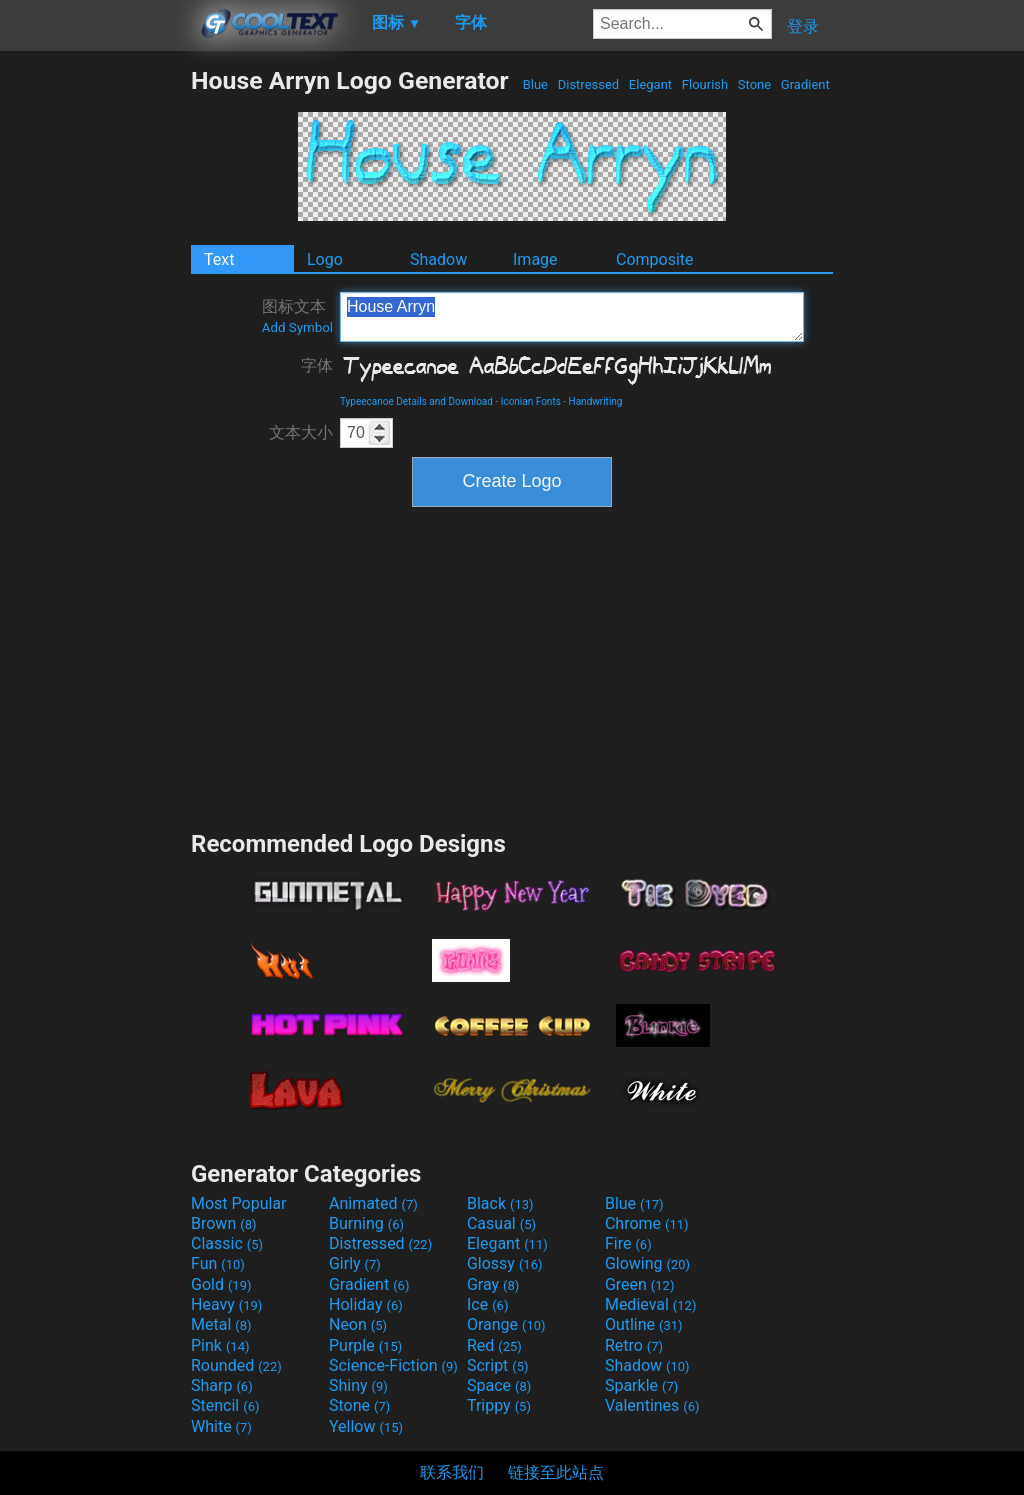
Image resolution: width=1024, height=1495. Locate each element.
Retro (634, 1345)
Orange (506, 1324)
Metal (221, 1324)
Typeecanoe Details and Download (416, 401)
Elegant (651, 84)
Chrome (647, 1223)
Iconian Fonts (531, 401)
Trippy (499, 1405)
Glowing (647, 1263)
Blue (535, 84)
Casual (501, 1223)
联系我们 (452, 1472)
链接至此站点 (556, 1472)
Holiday (366, 1304)
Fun (218, 1263)
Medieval (651, 1304)
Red (494, 1345)
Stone (755, 84)
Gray (493, 1284)
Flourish (705, 84)
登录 (803, 26)
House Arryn (572, 317)
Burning (366, 1223)
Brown (223, 1223)
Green (640, 1284)
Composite (655, 259)
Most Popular (239, 1203)
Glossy (505, 1263)
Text (219, 259)
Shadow (438, 259)
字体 (317, 365)
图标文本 (297, 316)
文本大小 (301, 432)
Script (498, 1365)
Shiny (358, 1385)
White (221, 1426)
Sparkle (641, 1385)
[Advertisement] (95, 366)
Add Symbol (297, 327)
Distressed (588, 84)
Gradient (805, 84)
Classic (227, 1243)
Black (500, 1203)
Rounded (236, 1365)
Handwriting (596, 401)
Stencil (225, 1405)
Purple (365, 1345)
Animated (373, 1203)
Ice (487, 1304)
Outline (644, 1324)
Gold (221, 1284)
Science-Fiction (393, 1365)
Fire (628, 1243)
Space (499, 1385)
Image (535, 259)
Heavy (226, 1304)
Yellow (366, 1426)
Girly (355, 1263)
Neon (358, 1324)
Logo (325, 259)
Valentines (652, 1405)
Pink (220, 1345)
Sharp (222, 1385)
